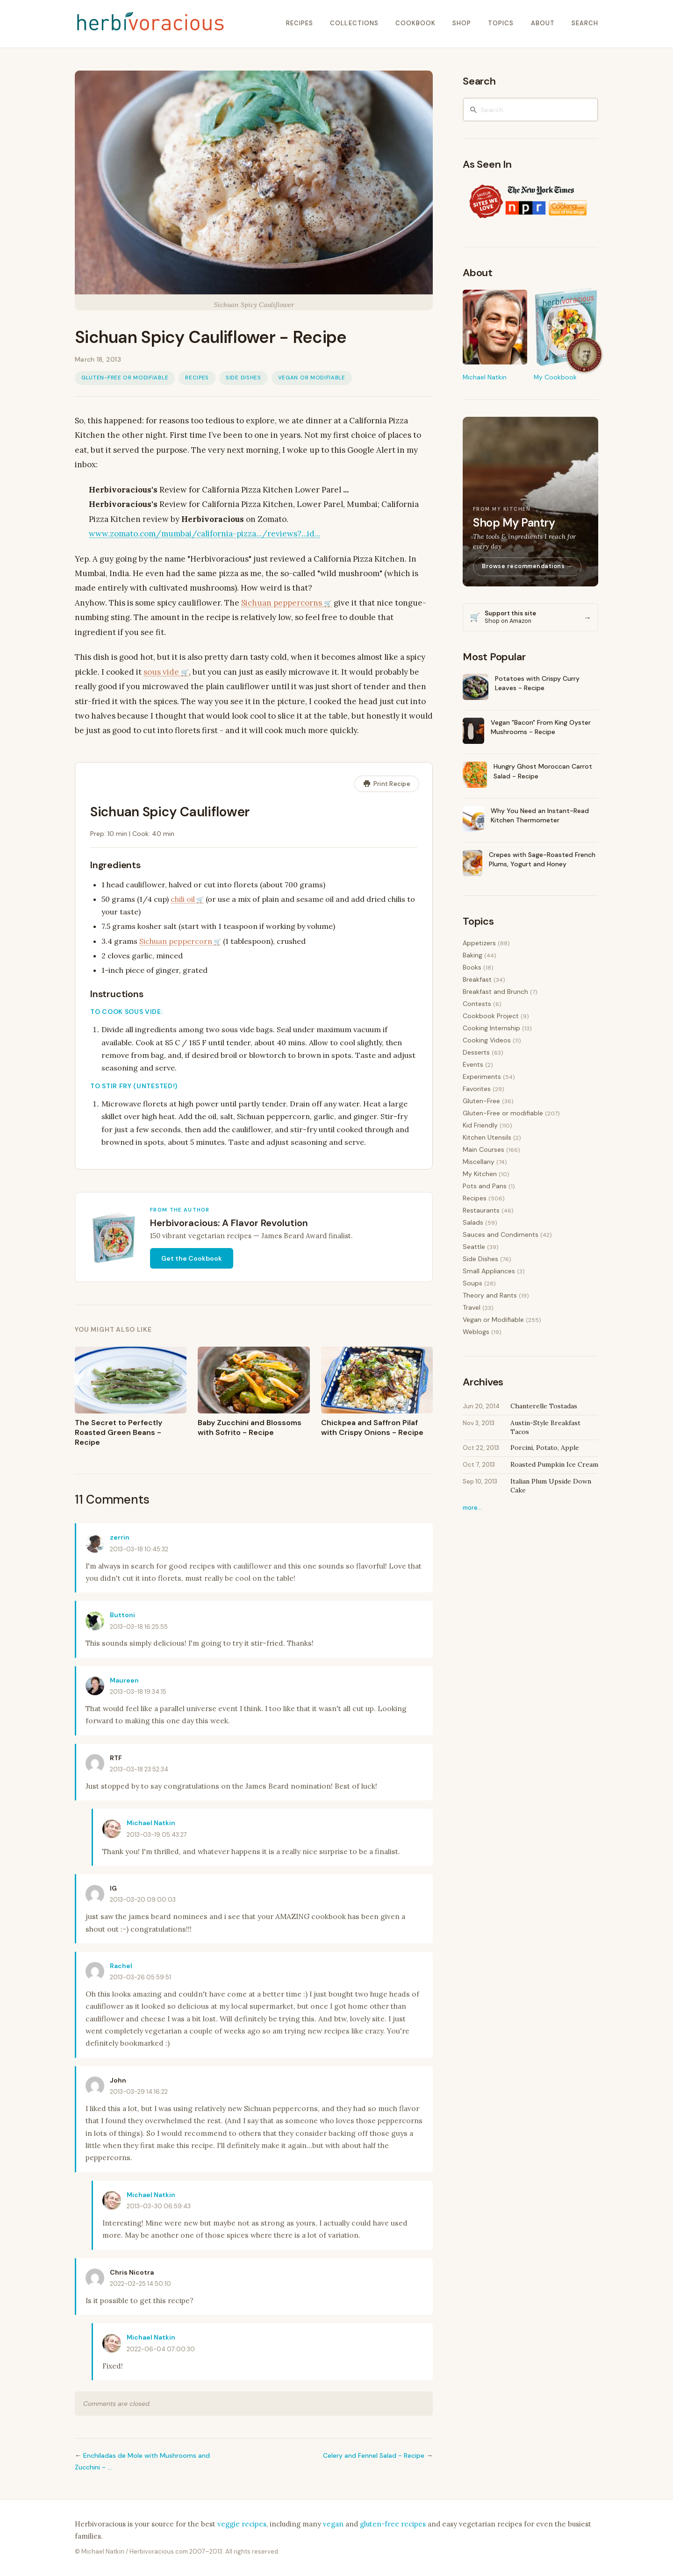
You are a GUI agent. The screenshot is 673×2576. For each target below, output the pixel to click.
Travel (471, 1307)
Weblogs (476, 1331)
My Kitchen (480, 1174)
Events (473, 1064)
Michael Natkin (151, 1823)
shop (461, 23)
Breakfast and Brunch (495, 991)
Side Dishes (243, 377)
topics (501, 23)
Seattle (474, 1246)
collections (354, 23)
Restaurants (481, 1210)
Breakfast (477, 979)
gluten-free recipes (393, 2523)
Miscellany (478, 1161)
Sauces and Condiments (500, 1234)
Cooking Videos (487, 1040)
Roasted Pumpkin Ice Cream (554, 1464)
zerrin (119, 1537)
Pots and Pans (485, 1186)
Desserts (476, 1052)
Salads (473, 1222)
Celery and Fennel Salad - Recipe (373, 2455)
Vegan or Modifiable (311, 377)
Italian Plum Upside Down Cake (550, 1486)
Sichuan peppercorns (281, 603)
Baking (472, 955)
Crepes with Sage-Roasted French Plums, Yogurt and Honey (542, 859)
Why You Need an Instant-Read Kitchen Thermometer (540, 815)
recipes (299, 23)
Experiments (482, 1076)
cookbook (415, 23)
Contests (477, 1003)
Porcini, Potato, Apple (544, 1447)
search (585, 23)
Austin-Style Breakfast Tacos (545, 1427)
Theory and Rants (490, 1295)
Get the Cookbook (191, 1258)
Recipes (197, 377)
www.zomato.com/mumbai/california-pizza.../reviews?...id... (204, 533)
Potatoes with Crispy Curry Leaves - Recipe (537, 683)
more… (472, 1508)
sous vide (161, 672)
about (543, 23)
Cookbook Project (491, 1016)
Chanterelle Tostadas (543, 1406)
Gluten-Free (481, 1101)
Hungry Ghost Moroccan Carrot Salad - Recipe (543, 771)
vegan (333, 2523)
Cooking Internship (491, 1028)
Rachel (121, 1966)
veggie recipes (241, 2523)
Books (472, 967)
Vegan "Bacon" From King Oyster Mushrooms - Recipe (541, 727)
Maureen (124, 1680)
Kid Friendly (480, 1125)
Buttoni (122, 1615)
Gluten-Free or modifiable (124, 377)
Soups (472, 1283)
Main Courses (483, 1149)
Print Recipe (386, 784)
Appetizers (479, 943)
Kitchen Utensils (487, 1137)
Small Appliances (489, 1271)
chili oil (183, 899)
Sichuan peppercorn (175, 941)
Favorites (477, 1089)
